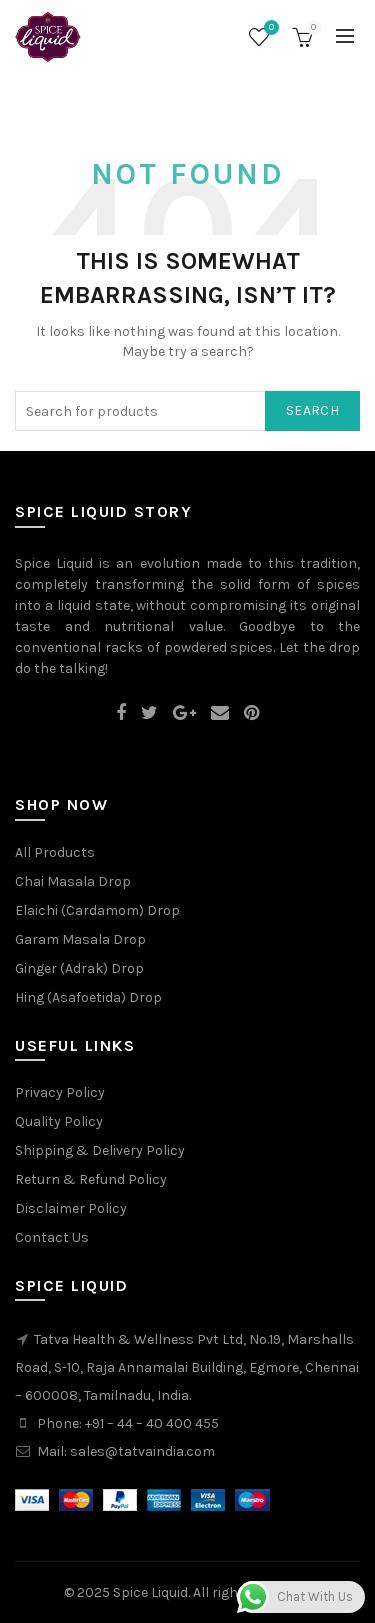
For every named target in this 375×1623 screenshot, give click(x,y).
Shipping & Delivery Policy (100, 1150)
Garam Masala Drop (80, 939)
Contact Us (52, 1237)
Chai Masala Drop (73, 881)
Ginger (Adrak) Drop (79, 968)
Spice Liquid (150, 1592)
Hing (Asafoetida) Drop (88, 997)
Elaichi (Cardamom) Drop (97, 910)
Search (312, 410)
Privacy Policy (60, 1092)
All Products (55, 852)
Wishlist (269, 28)
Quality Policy (59, 1121)
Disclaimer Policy (71, 1208)
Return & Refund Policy (91, 1179)
